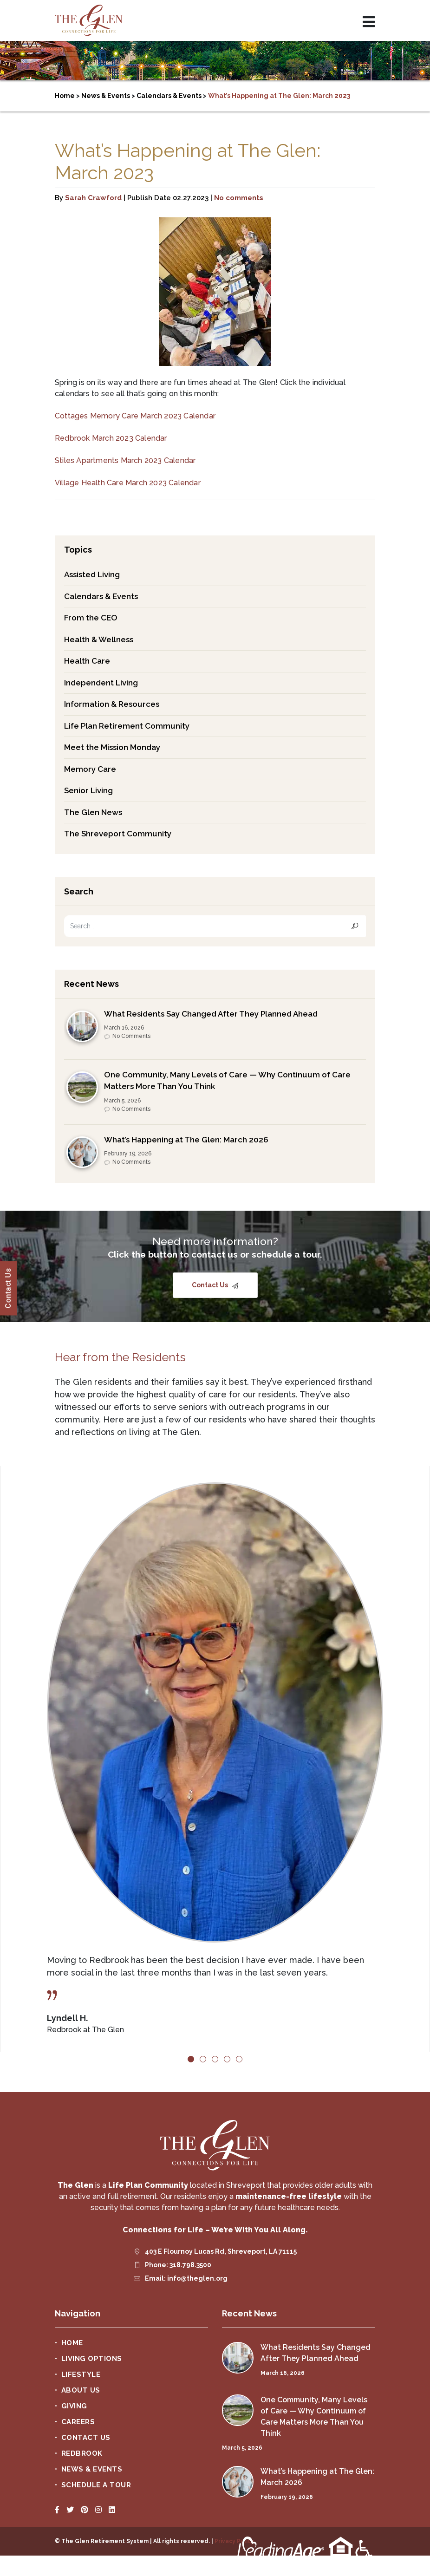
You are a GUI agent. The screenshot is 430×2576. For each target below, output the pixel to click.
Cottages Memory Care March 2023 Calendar (135, 415)
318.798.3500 (190, 2265)
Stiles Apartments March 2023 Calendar (125, 460)
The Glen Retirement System (89, 20)
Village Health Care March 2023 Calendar (128, 482)
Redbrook (82, 2453)
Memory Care (90, 769)
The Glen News (93, 812)
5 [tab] (239, 2059)
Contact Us (210, 1285)
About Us (80, 2390)
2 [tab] (203, 2059)
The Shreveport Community (117, 833)
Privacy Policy (234, 2541)
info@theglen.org (197, 2278)
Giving (74, 2406)
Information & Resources (111, 704)
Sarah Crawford (93, 198)
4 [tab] (227, 2059)
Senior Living (88, 790)
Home (72, 2343)
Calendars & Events (101, 596)
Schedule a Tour (96, 2485)
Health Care (87, 660)
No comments (238, 198)
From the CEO (90, 617)
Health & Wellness (98, 639)
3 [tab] (215, 2059)
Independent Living (101, 682)
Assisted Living (92, 574)
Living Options (91, 2358)
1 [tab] (191, 2059)
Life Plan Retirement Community (126, 725)
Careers (78, 2422)
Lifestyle (81, 2374)
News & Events (92, 2469)
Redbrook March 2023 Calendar (111, 438)
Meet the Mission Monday (112, 747)
